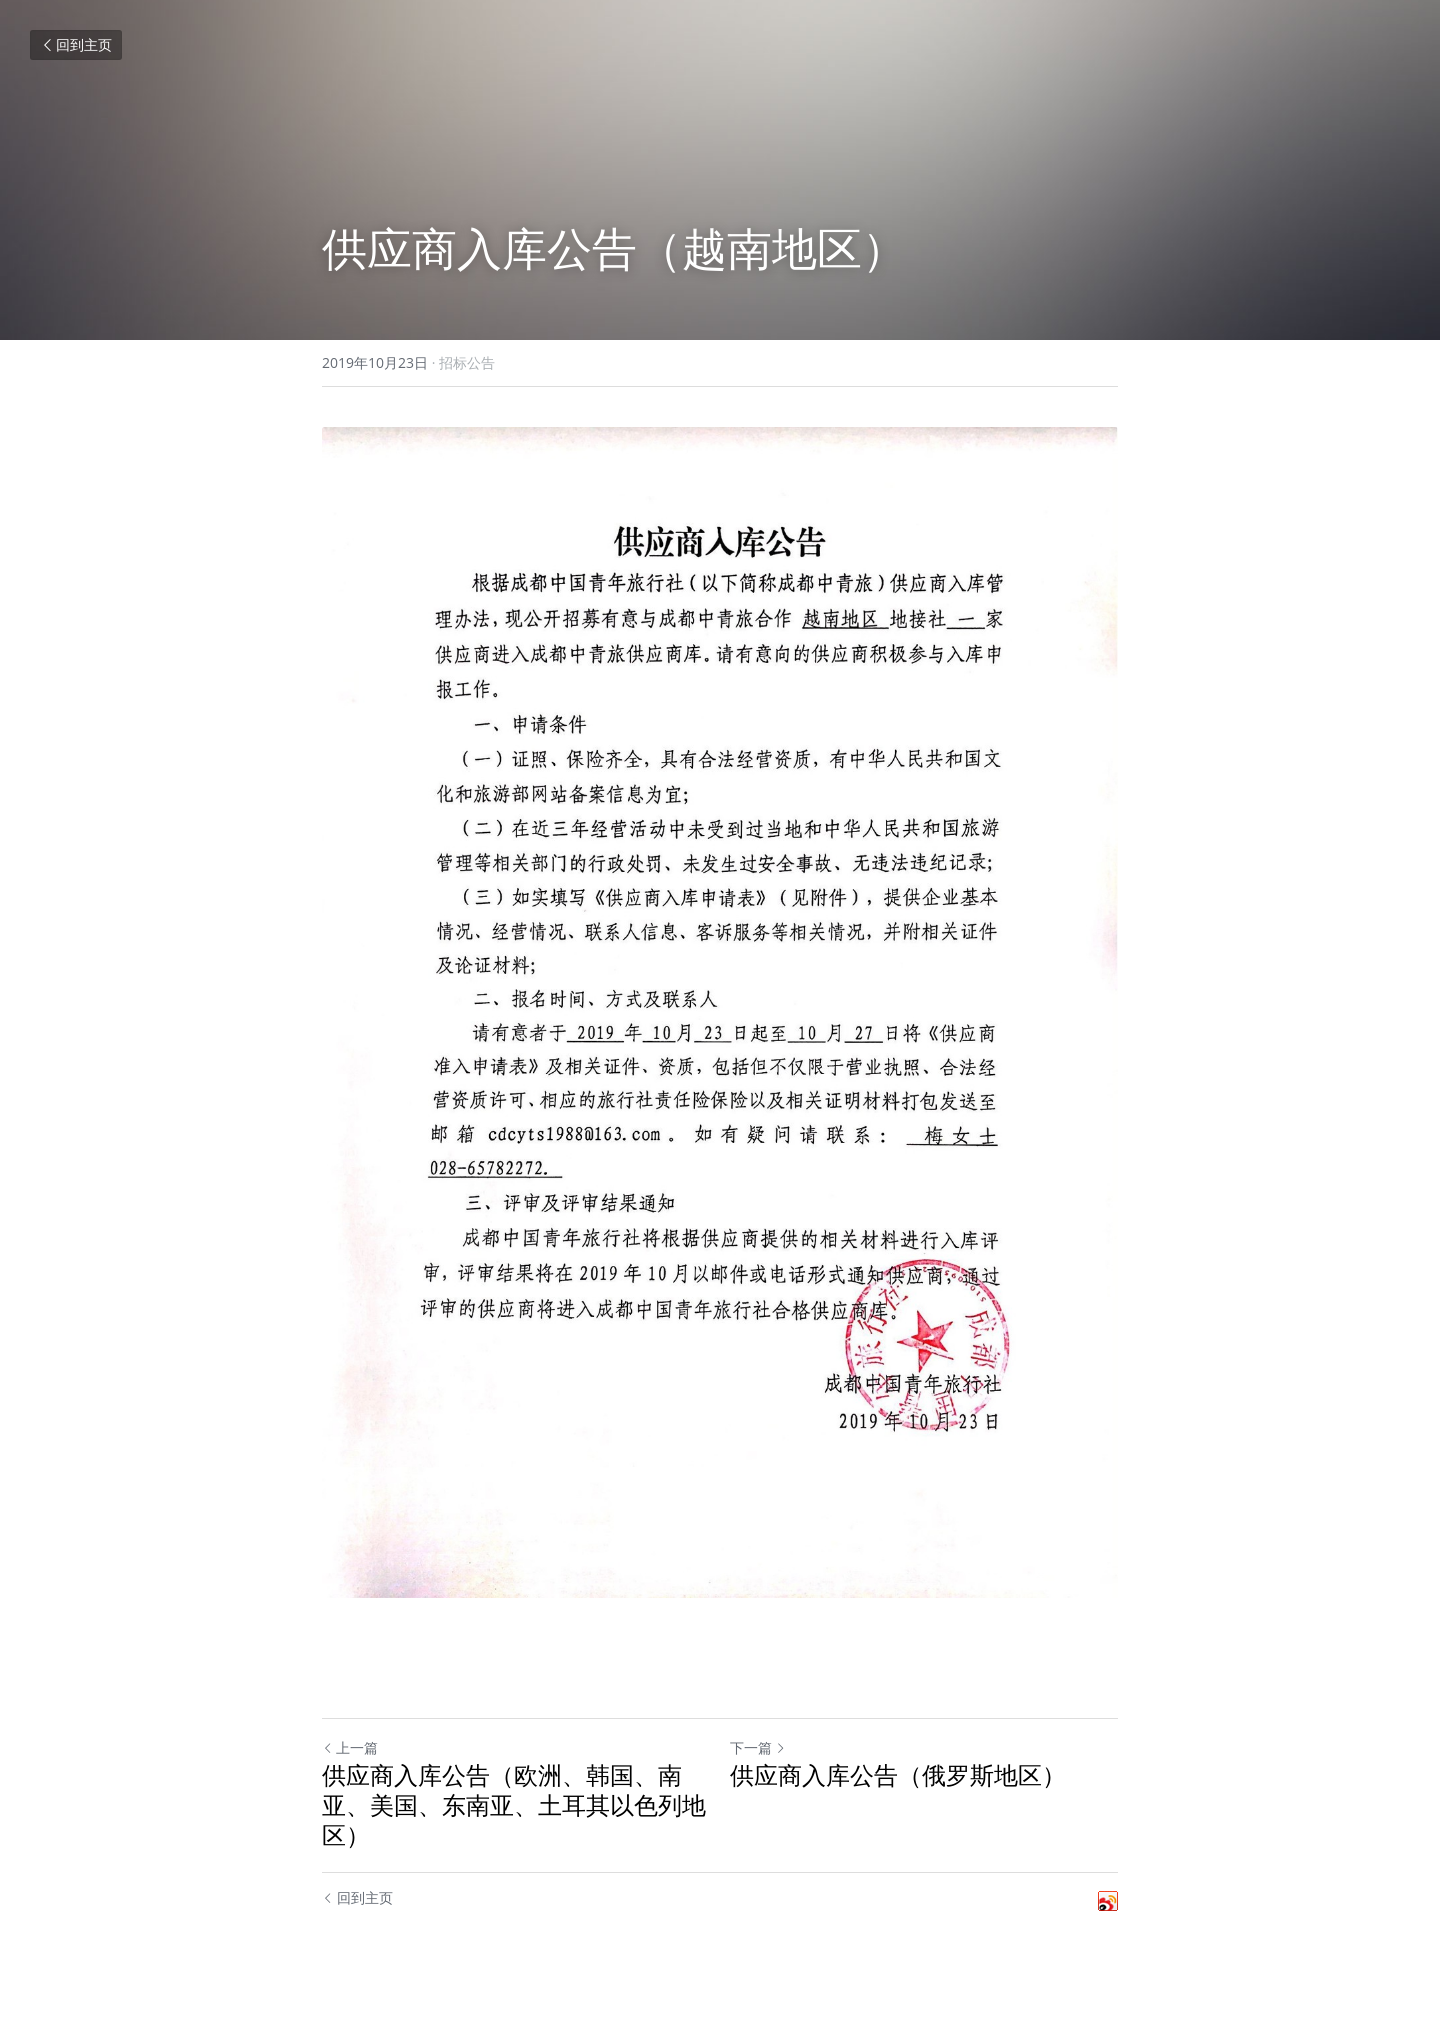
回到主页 (76, 44)
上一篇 (350, 1747)
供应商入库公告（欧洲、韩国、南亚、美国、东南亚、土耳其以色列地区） (514, 1805)
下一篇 (758, 1747)
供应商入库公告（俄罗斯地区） (898, 1775)
